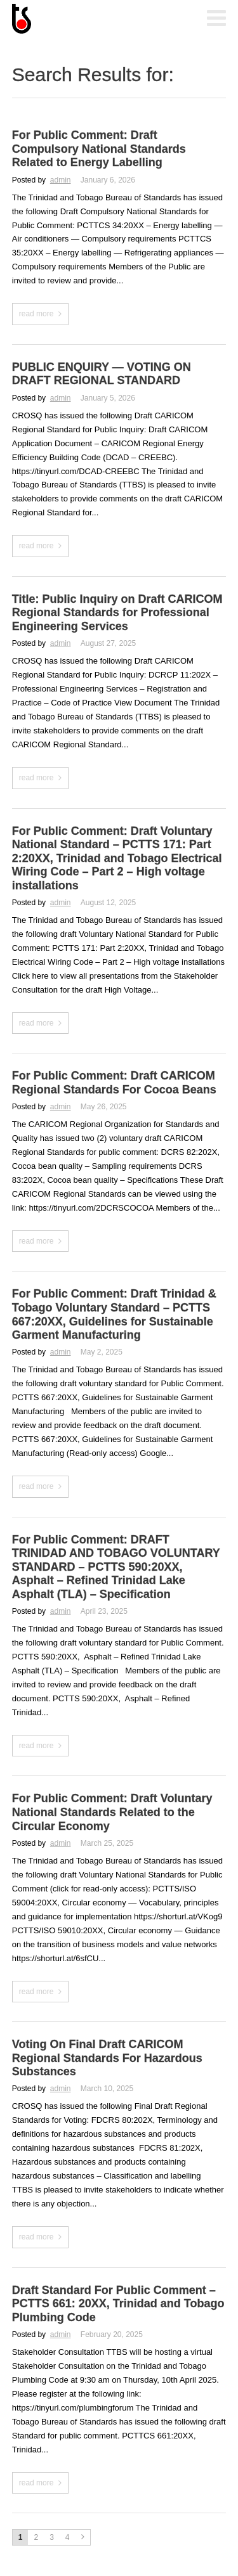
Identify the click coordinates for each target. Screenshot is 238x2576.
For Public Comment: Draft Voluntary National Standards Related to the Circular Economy (112, 1812)
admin (60, 180)
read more (36, 313)
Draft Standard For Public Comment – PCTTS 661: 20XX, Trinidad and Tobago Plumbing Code (118, 2304)
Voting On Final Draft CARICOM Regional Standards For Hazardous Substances (107, 2058)
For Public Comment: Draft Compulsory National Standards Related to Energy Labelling (99, 149)
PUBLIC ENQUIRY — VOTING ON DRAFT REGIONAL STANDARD (101, 374)
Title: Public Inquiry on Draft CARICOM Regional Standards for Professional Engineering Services (117, 613)
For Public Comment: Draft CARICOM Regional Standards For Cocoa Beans (114, 1082)
